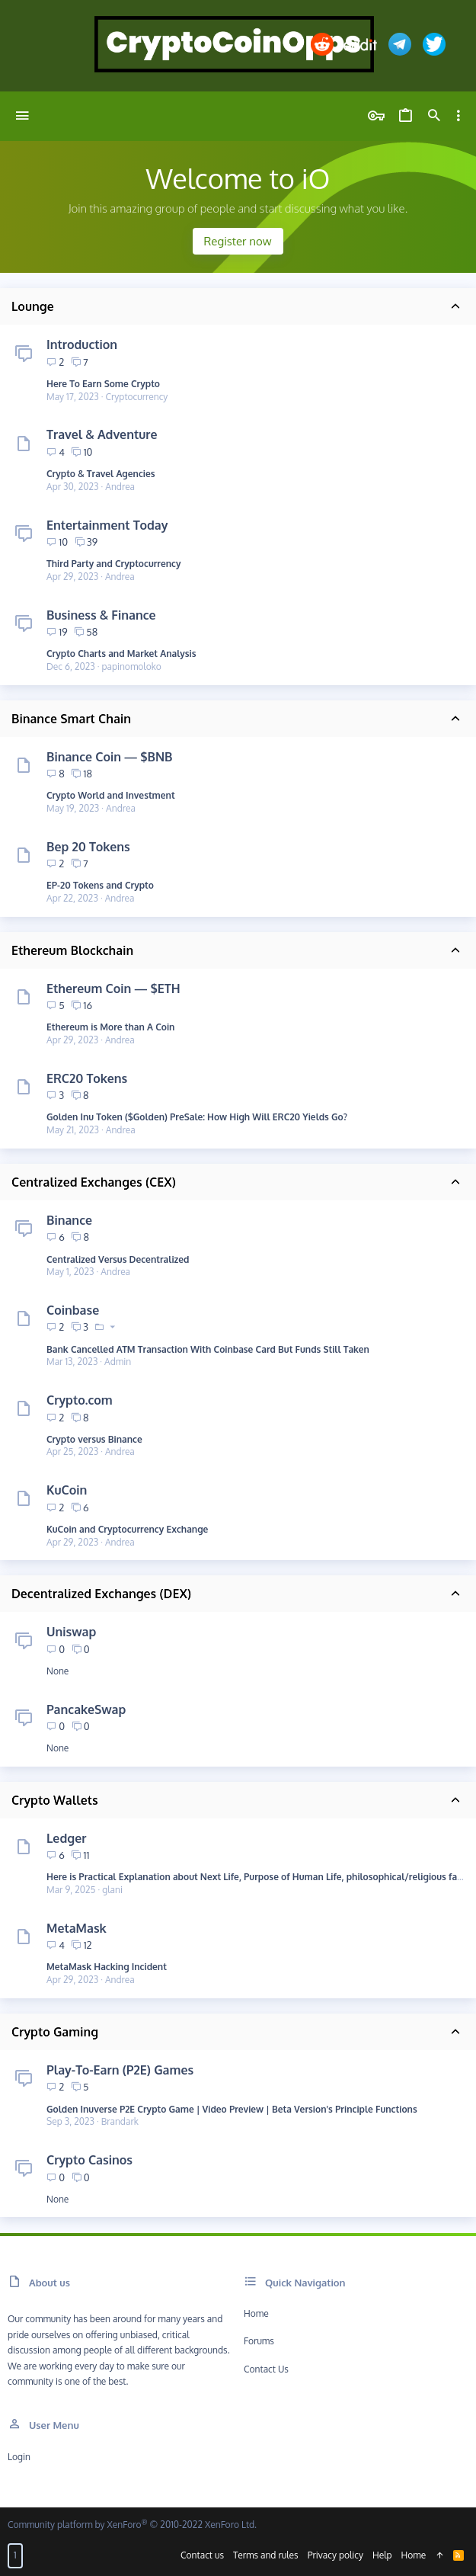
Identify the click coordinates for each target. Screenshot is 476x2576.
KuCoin (66, 1490)
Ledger (66, 1838)
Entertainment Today (107, 525)
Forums (259, 2341)
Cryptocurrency (136, 396)
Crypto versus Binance (94, 1439)
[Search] (434, 116)
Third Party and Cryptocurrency (113, 563)
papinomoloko (131, 666)
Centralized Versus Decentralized (117, 1259)
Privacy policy (335, 2555)
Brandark (120, 2121)
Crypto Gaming (54, 2031)
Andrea (120, 486)
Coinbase (72, 1310)
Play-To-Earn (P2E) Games (119, 2070)
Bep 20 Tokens (88, 846)
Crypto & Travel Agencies (100, 473)
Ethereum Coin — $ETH (113, 988)
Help (382, 2555)
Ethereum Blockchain (72, 950)
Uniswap (71, 1631)
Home (256, 2313)
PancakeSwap (86, 1709)
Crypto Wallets (54, 1800)
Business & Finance (101, 615)
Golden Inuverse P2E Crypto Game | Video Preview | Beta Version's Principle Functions (231, 2109)
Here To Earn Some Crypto (103, 383)
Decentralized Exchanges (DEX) (101, 1593)
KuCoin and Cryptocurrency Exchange (127, 1529)
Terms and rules (266, 2555)
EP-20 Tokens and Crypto (100, 885)
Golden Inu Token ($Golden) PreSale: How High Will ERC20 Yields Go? (196, 1117)
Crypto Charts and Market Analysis (121, 653)
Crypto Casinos (89, 2159)
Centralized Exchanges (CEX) (93, 1182)
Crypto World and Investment (110, 795)
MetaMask (76, 1928)
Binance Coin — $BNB (109, 756)
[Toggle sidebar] (458, 115)
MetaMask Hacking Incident (106, 1966)
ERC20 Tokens (86, 1078)
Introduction (81, 344)
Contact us (266, 2369)
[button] (22, 116)
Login (19, 2456)
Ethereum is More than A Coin (110, 1027)
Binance (69, 1220)
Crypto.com (79, 1400)
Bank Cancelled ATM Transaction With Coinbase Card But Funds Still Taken (207, 1349)
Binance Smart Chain (71, 718)
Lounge (32, 306)
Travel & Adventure (102, 434)
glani (112, 1889)
